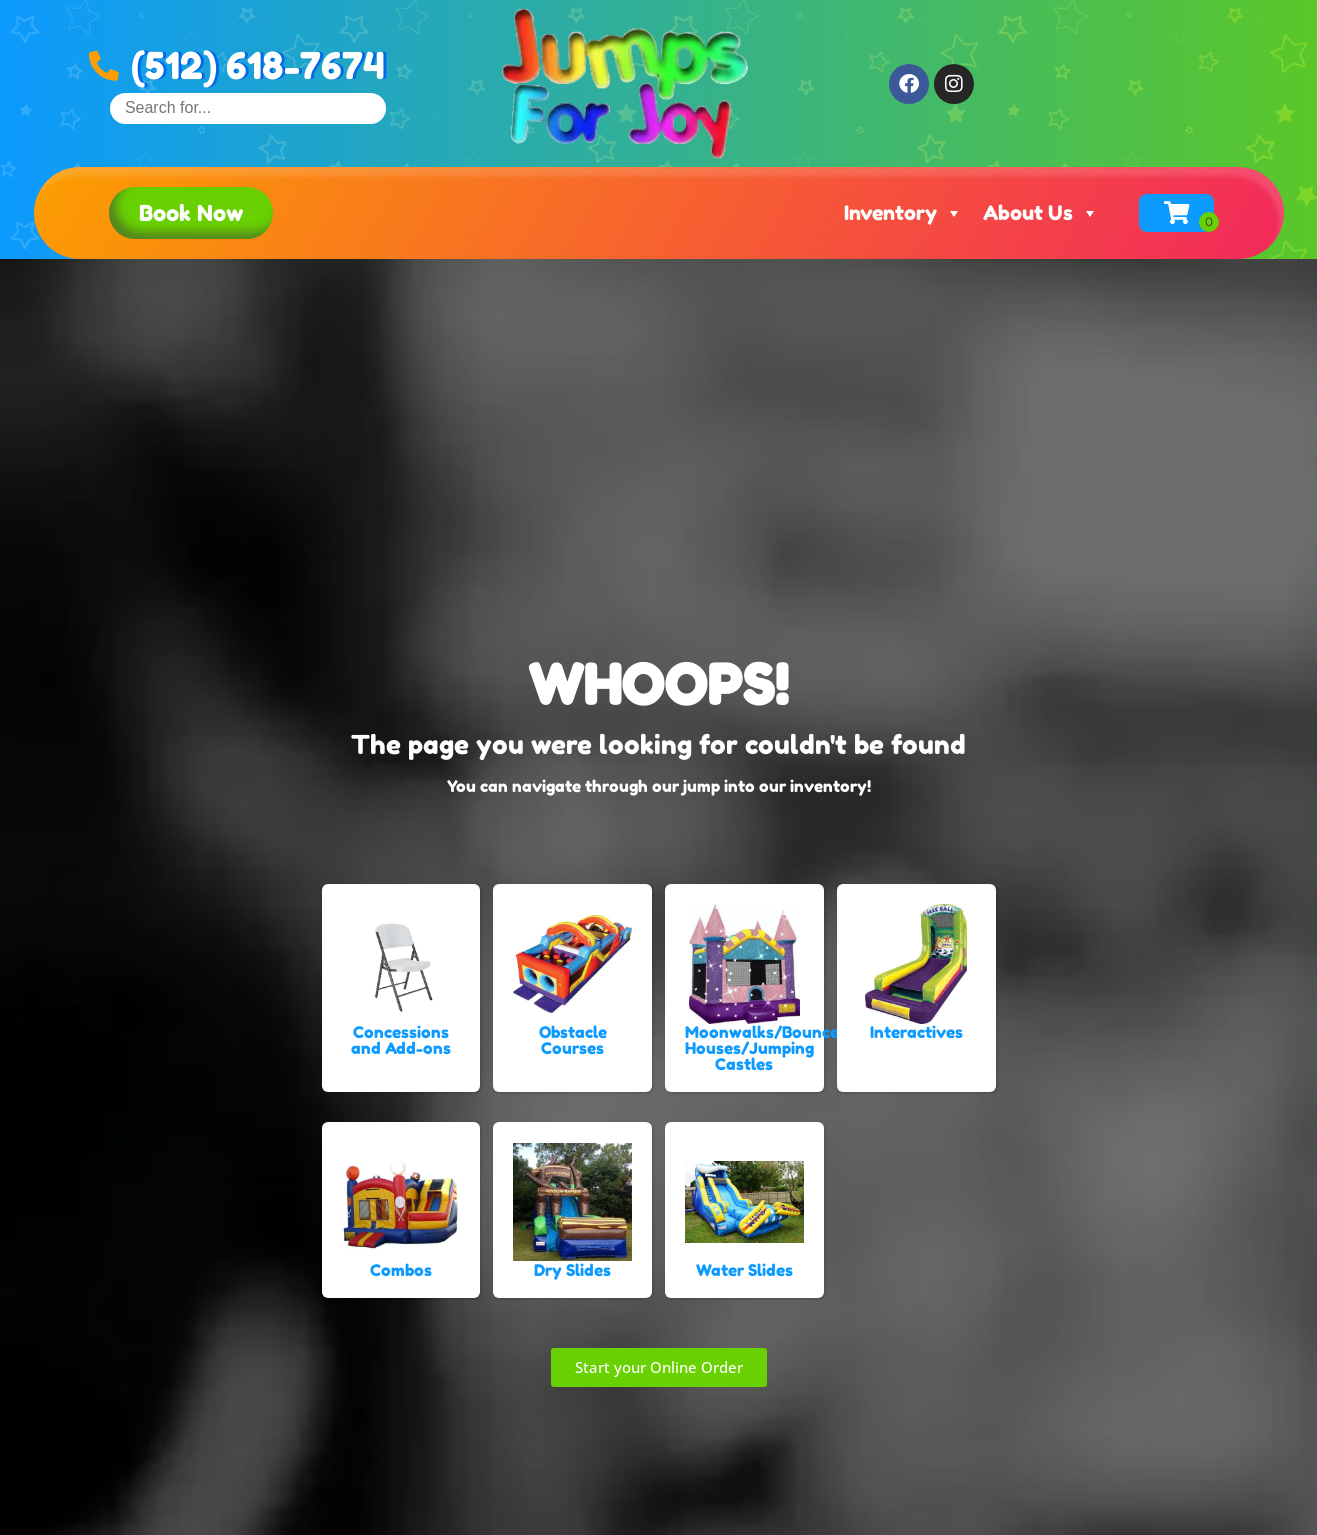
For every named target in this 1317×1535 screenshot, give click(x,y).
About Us (1041, 213)
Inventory (903, 213)
